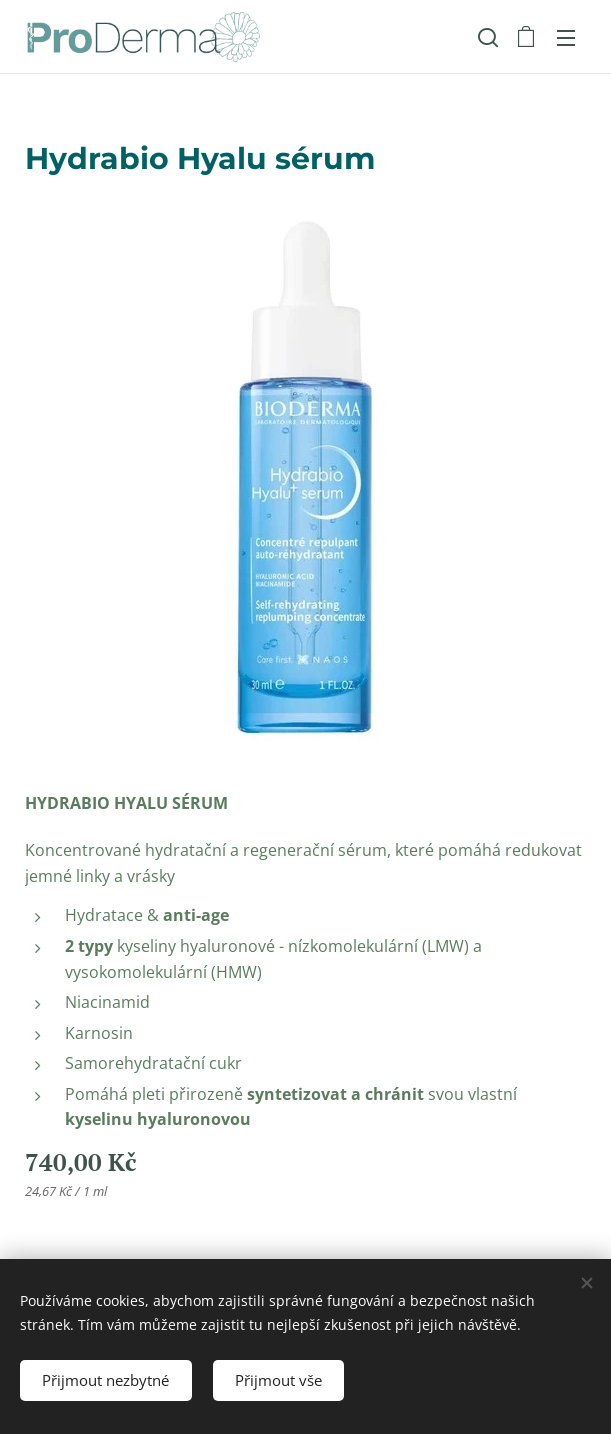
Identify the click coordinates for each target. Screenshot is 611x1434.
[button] (486, 37)
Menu (566, 38)
